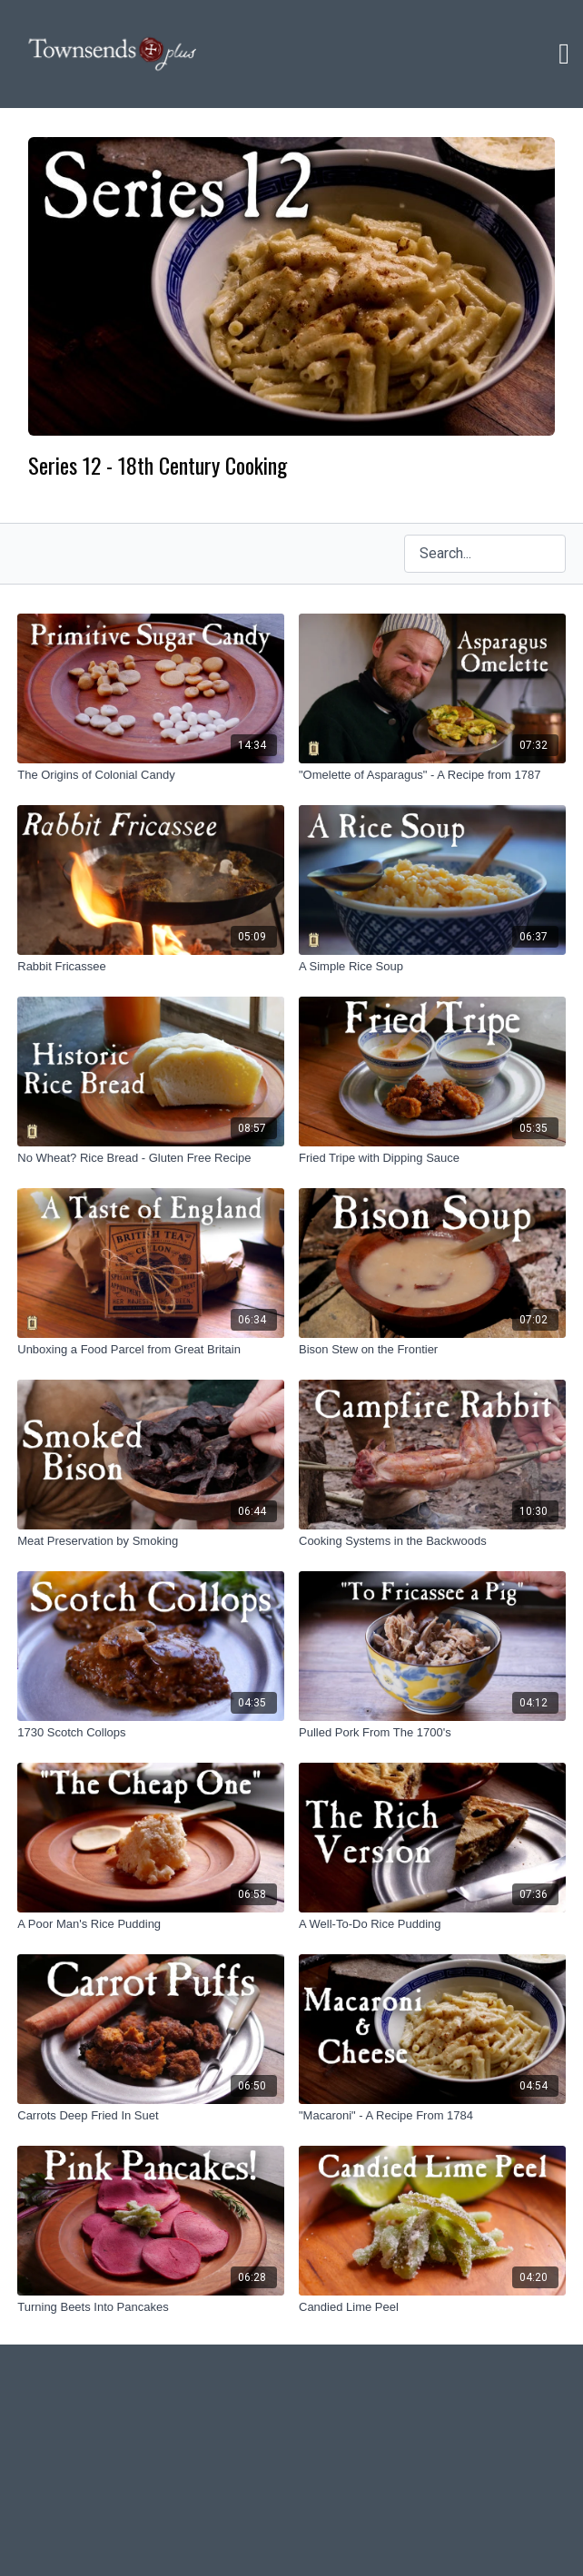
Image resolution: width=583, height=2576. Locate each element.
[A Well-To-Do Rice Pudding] (432, 1924)
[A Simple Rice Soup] (432, 967)
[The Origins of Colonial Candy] (150, 775)
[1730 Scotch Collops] (150, 1733)
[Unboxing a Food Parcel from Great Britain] (150, 1350)
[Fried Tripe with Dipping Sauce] (432, 1158)
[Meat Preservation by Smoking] (150, 1541)
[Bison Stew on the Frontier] (432, 1350)
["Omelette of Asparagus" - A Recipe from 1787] (432, 775)
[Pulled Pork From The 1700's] (432, 1733)
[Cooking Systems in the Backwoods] (432, 1541)
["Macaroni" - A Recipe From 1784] (432, 2116)
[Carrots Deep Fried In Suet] (150, 2116)
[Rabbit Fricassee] (150, 967)
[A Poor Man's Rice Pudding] (150, 1924)
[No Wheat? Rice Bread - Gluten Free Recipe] (150, 1158)
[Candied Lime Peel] (432, 2307)
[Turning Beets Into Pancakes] (150, 2307)
